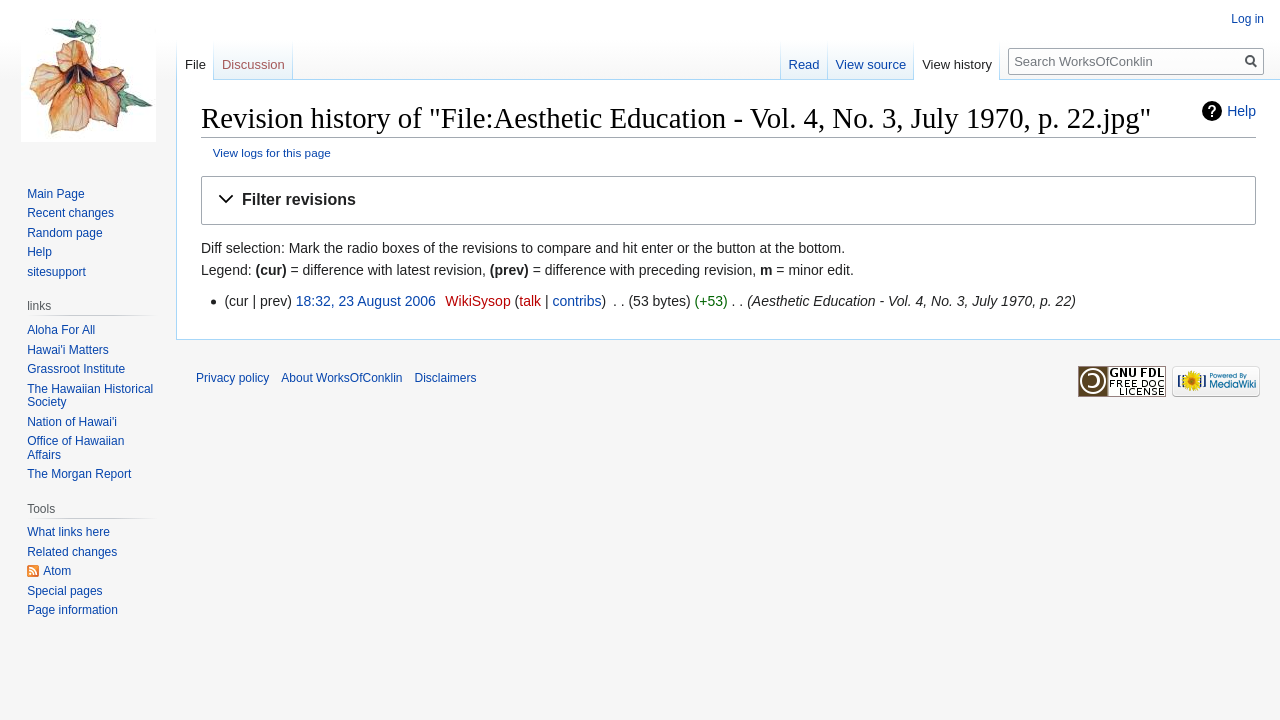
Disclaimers (446, 378)
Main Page (55, 194)
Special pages (64, 591)
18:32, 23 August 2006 (366, 301)
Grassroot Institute (76, 369)
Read (804, 64)
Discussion (253, 64)
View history (957, 64)
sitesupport (56, 272)
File (195, 64)
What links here (68, 532)
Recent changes (70, 213)
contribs (576, 301)
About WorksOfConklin (341, 378)
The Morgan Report (79, 474)
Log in (1247, 19)
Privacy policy (232, 378)
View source (871, 64)
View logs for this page (272, 152)
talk (530, 301)
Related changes (72, 552)
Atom (57, 571)
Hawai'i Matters (68, 350)
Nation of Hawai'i (72, 422)
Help (1241, 111)
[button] (728, 200)
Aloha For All (61, 330)
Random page (64, 233)
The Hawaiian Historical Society (90, 396)
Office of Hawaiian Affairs (75, 448)
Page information (72, 610)
